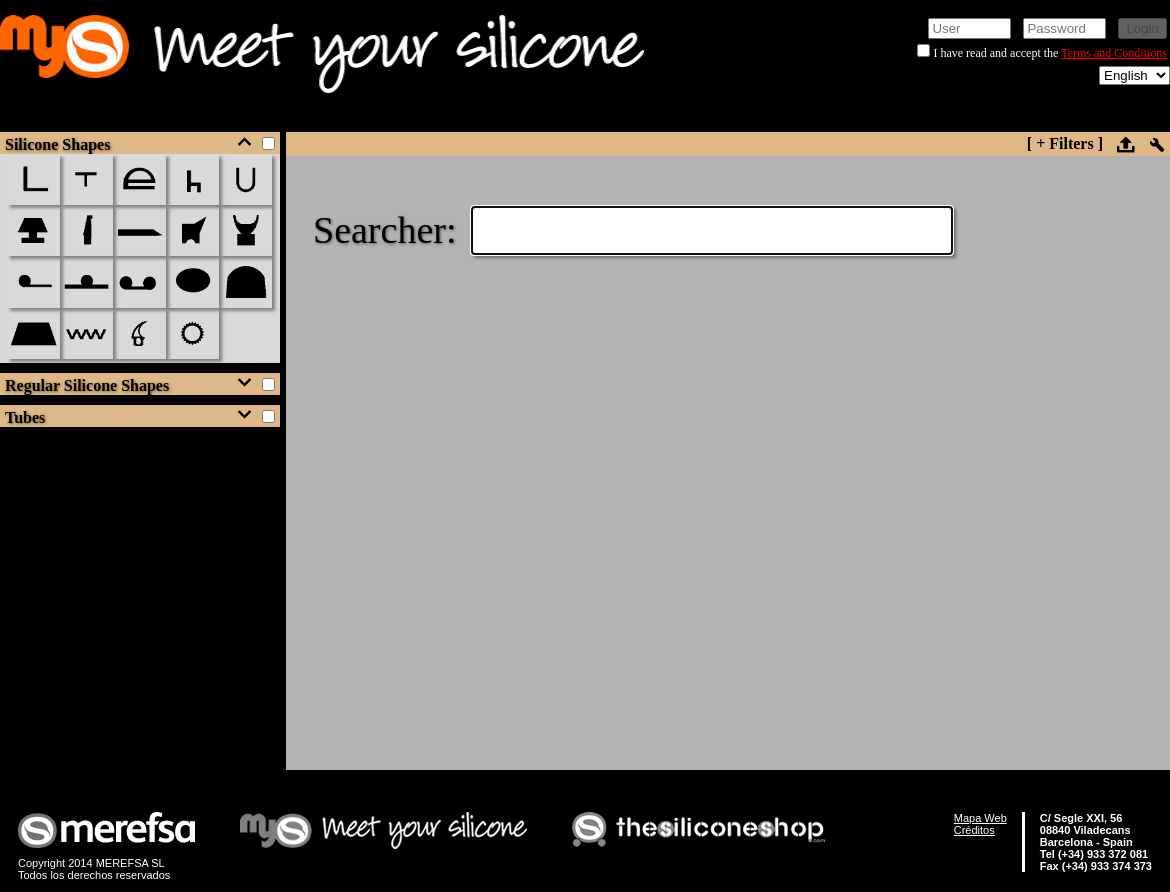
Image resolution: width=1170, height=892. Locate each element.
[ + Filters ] (1065, 144)
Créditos (974, 830)
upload (1125, 144)
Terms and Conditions (1114, 53)
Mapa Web (980, 818)
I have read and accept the (997, 53)
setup (1157, 145)
